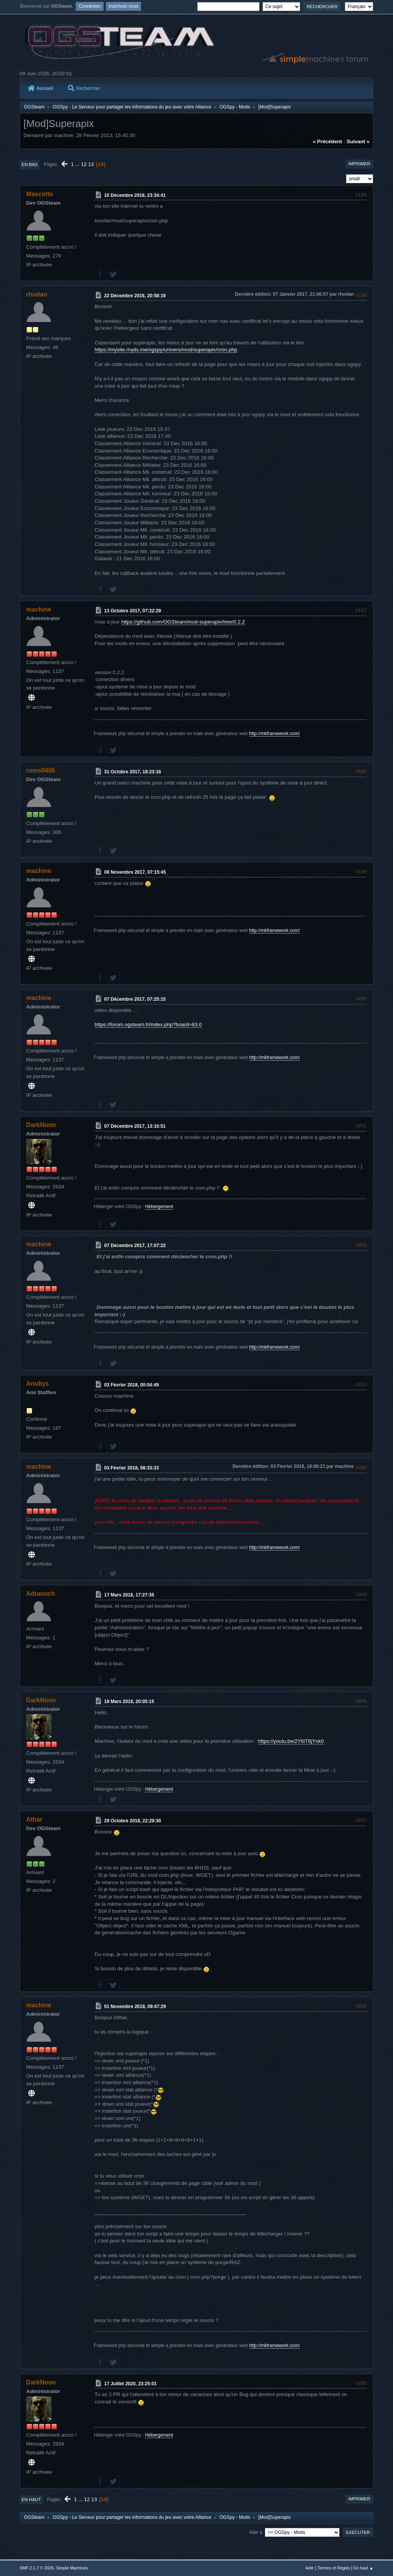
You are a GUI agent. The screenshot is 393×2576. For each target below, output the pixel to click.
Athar (34, 1819)
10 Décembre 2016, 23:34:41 (135, 195)
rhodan (36, 294)
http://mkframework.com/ (274, 733)
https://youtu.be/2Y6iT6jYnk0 (290, 1741)
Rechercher (84, 88)
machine (38, 609)
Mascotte (39, 194)
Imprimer (360, 163)
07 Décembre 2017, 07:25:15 (135, 999)
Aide (309, 2568)
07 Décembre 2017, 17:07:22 (135, 1245)
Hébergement (159, 1206)
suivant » (358, 141)
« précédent (327, 141)
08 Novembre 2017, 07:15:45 (135, 872)
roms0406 (40, 770)
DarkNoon (41, 1125)
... (78, 164)
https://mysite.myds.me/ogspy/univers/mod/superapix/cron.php (166, 350)
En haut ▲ (363, 2568)
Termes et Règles (334, 2568)
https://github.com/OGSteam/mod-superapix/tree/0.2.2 (183, 622)
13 (91, 164)
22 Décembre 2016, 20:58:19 (135, 295)
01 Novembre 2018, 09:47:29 (135, 2006)
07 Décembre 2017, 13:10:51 (135, 1126)
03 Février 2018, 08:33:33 (131, 1468)
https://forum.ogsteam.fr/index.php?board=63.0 (148, 1024)
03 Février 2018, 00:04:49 (131, 1385)
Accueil (40, 88)
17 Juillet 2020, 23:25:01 (130, 2383)
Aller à (255, 2532)
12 (84, 164)
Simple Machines (72, 2568)
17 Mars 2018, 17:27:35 (129, 1595)
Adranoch (40, 1593)
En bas (30, 164)
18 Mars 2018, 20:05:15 (129, 1701)
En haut (31, 2499)
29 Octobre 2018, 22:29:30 (132, 1821)
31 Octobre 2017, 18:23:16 (132, 771)
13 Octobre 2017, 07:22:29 (132, 610)
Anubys (37, 1383)
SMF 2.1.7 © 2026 (37, 2568)
